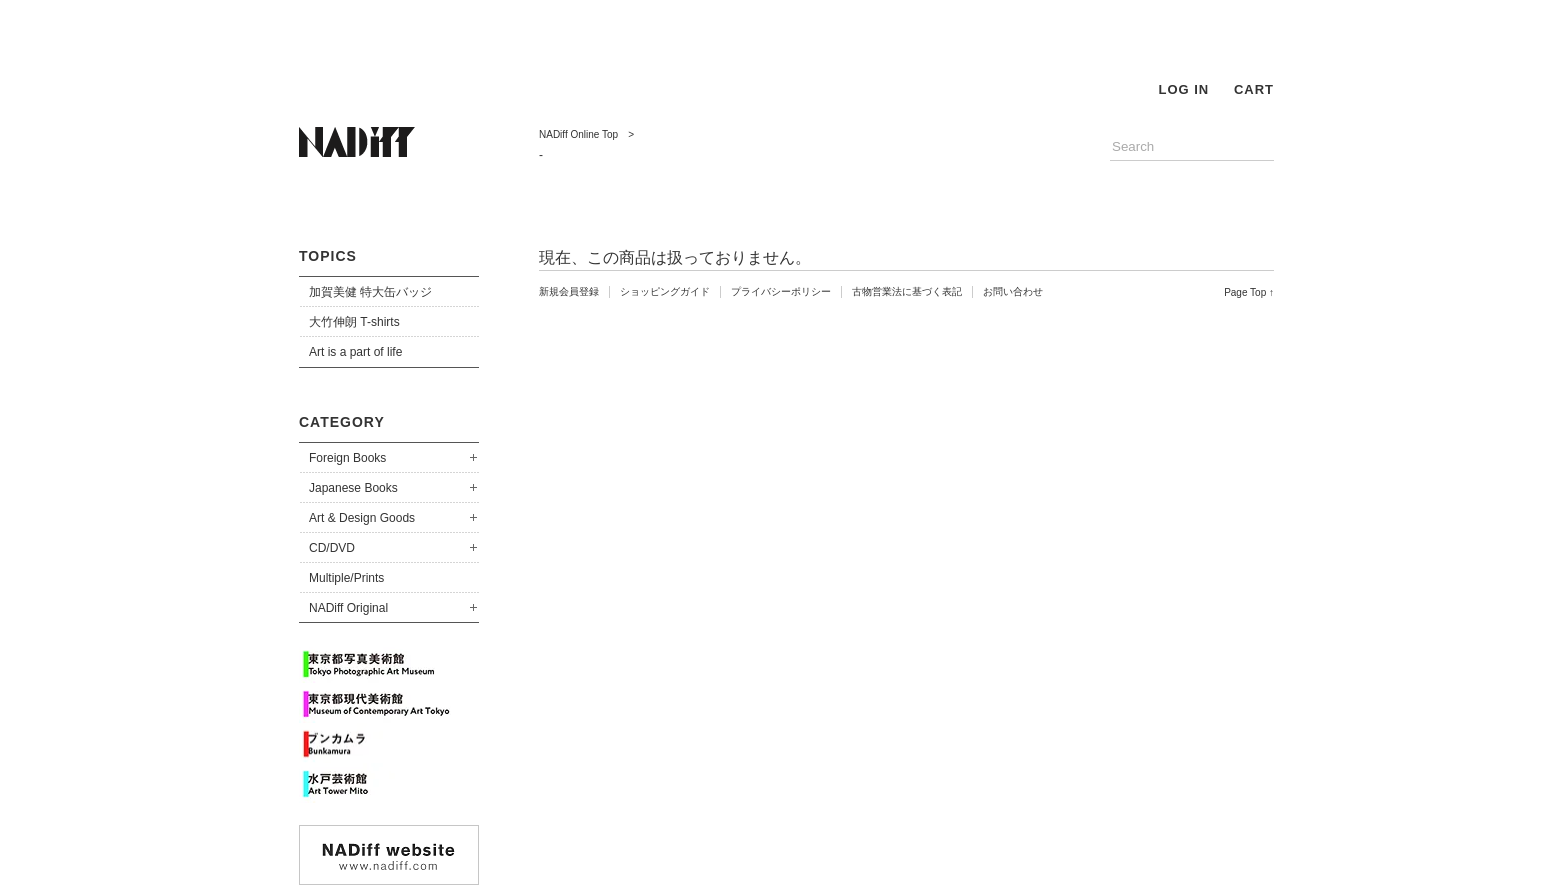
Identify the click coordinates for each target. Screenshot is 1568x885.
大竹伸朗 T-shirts (354, 322)
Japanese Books (353, 488)
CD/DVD (332, 548)
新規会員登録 (569, 291)
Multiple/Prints (346, 578)
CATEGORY (342, 422)
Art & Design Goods (362, 518)
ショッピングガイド (665, 291)
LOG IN (1183, 89)
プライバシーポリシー (781, 291)
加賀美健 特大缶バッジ (370, 292)
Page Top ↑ (1249, 292)
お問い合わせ (1013, 291)
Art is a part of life (355, 352)
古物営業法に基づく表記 (907, 291)
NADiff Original (348, 608)
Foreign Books (347, 458)
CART (1254, 89)
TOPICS (328, 256)
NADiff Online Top (578, 134)
